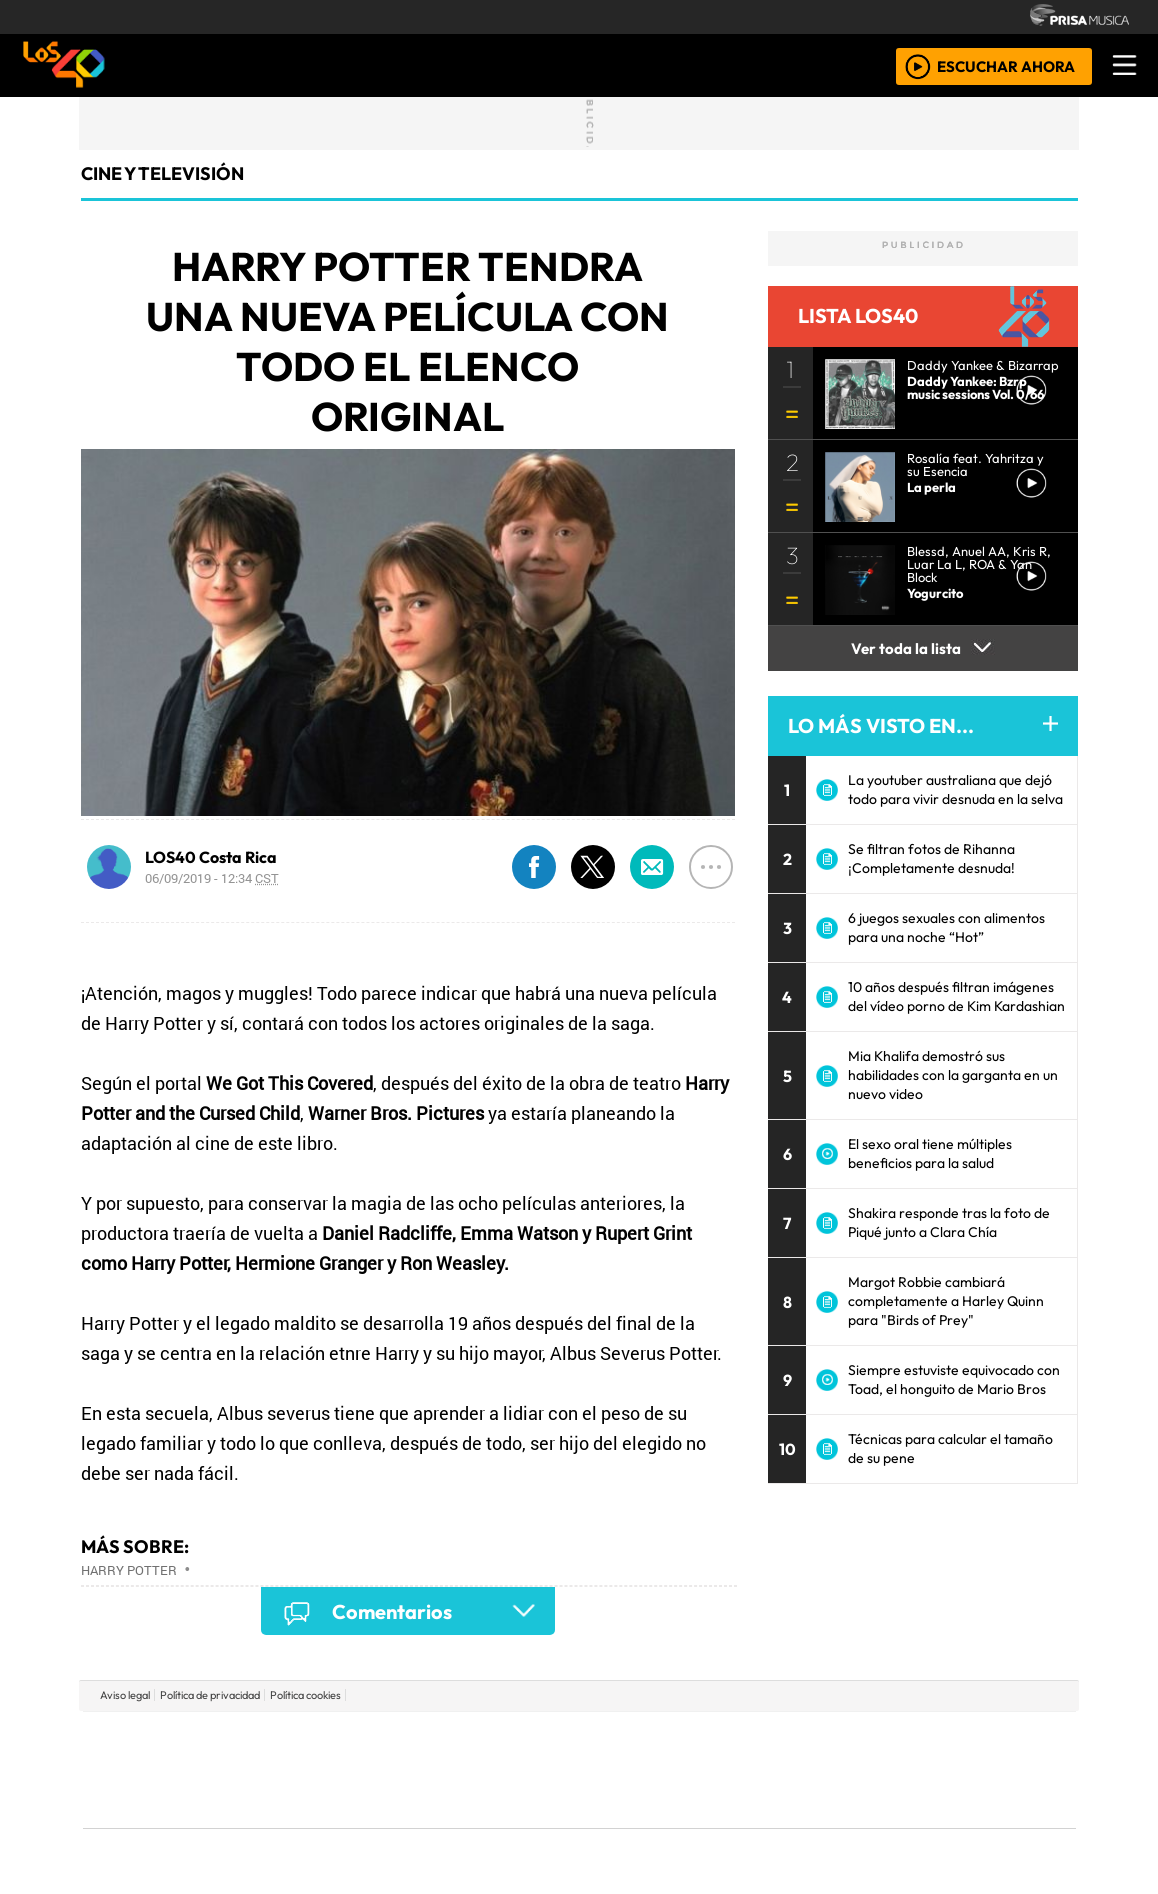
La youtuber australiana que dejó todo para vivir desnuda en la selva (955, 789)
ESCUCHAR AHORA (1006, 65)
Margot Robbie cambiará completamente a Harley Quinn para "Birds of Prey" (946, 1301)
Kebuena (944, 1769)
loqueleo (785, 1824)
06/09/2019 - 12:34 (212, 878)
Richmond (338, 1824)
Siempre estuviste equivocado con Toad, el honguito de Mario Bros (954, 1379)
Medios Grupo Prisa (172, 1804)
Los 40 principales (446, 1739)
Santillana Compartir (646, 1739)
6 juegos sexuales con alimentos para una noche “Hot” (946, 927)
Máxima (752, 1769)
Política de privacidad (210, 1695)
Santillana (540, 1739)
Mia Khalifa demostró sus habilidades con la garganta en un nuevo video (953, 1075)
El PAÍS (350, 1739)
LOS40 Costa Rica (211, 857)
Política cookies (305, 1695)
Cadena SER (738, 1739)
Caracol (941, 1739)
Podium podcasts (338, 1794)
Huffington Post (377, 1769)
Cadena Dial (872, 1769)
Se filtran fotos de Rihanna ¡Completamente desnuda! (931, 858)
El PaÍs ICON (618, 1824)
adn (867, 1739)
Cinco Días (622, 1769)
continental (698, 1769)
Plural (530, 1824)
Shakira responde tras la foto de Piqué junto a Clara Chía (949, 1222)
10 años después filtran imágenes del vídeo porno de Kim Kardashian (956, 996)
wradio (545, 1769)
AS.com (801, 1739)
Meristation (881, 1824)
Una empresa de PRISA (173, 1755)
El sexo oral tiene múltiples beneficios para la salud (930, 1153)
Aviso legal (125, 1695)
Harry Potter (129, 1570)
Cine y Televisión (162, 173)
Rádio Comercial (970, 1824)
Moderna (436, 1824)
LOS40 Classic (811, 1769)
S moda (699, 1824)
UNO (488, 1769)
